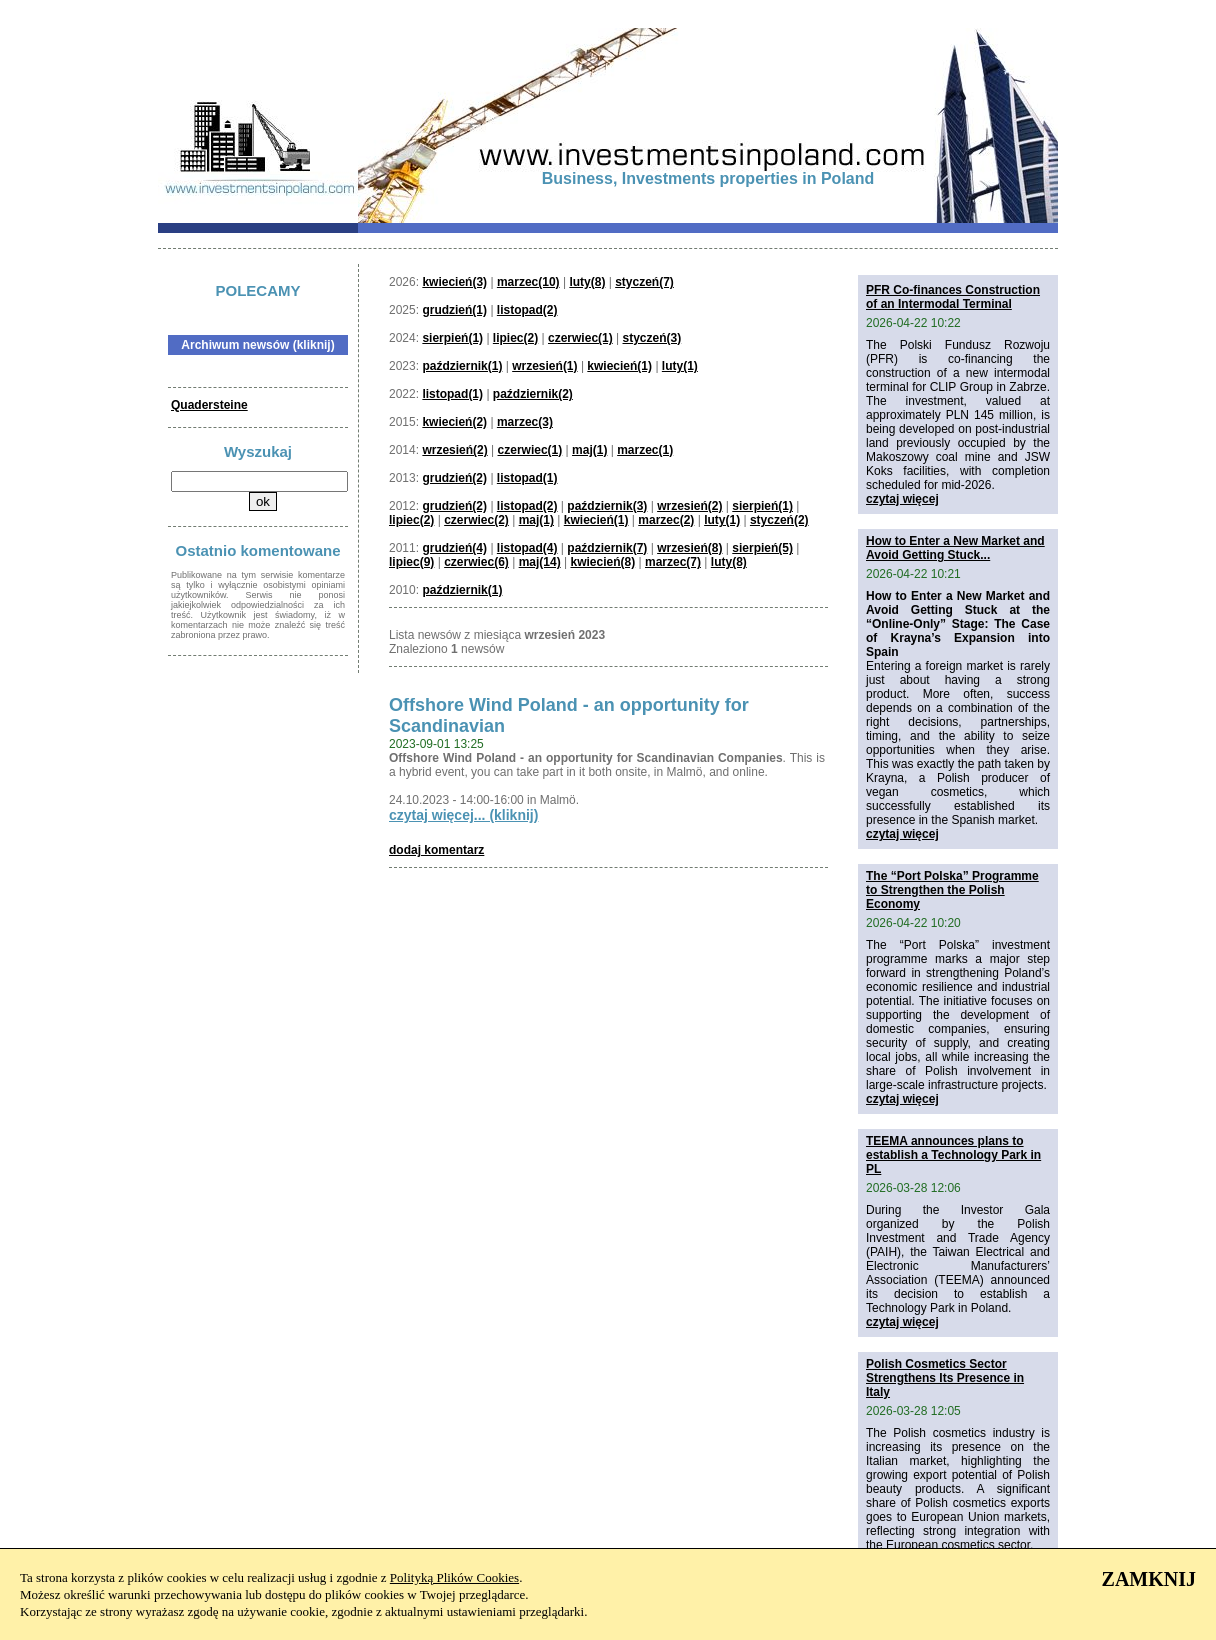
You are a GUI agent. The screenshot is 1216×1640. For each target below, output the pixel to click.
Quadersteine (209, 405)
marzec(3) (525, 422)
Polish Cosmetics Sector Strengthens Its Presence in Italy (945, 1378)
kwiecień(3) (454, 282)
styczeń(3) (652, 338)
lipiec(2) (515, 338)
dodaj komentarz (436, 850)
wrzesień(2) (454, 450)
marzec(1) (645, 450)
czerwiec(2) (476, 520)
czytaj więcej (902, 499)
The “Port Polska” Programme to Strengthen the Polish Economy (952, 890)
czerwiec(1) (580, 338)
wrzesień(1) (544, 366)
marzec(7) (673, 562)
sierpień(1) (452, 338)
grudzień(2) (454, 478)
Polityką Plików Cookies (454, 1577)
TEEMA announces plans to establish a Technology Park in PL (953, 1155)
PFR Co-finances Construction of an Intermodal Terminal (953, 297)
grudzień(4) (454, 548)
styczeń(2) (779, 520)
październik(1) (462, 366)
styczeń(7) (644, 282)
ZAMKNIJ (1149, 1579)
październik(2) (533, 394)
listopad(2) (527, 310)
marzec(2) (666, 520)
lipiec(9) (411, 562)
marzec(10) (528, 282)
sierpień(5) (762, 548)
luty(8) (587, 282)
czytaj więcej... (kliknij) (463, 815)
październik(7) (607, 548)
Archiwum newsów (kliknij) (257, 345)
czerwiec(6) (476, 562)
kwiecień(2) (454, 422)
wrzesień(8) (689, 548)
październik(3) (607, 506)
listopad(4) (527, 548)
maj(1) (589, 450)
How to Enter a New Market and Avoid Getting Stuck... (955, 548)
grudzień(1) (454, 310)
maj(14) (540, 562)
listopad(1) (452, 394)
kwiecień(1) (619, 366)
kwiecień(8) (602, 562)
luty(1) (680, 366)
